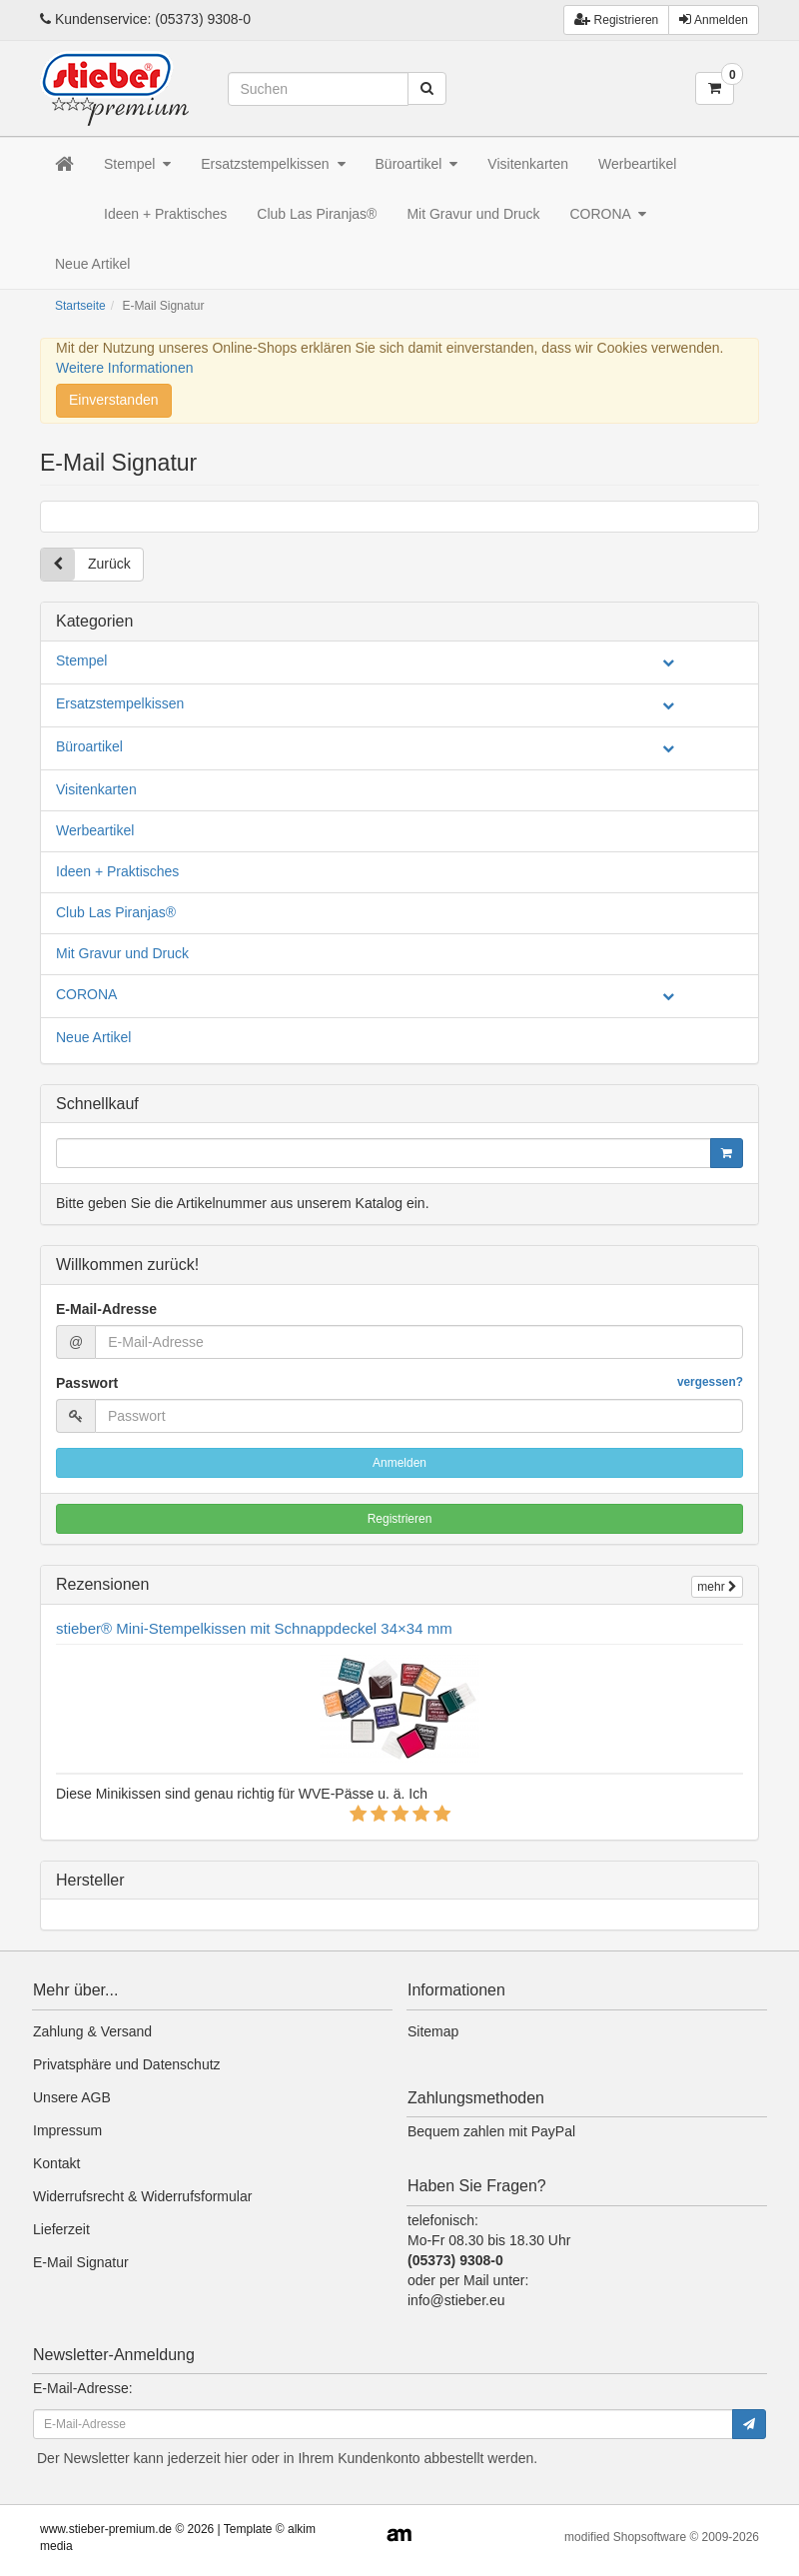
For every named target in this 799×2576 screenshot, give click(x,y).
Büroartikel (417, 164)
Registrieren (400, 1519)
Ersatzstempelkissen (273, 164)
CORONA (607, 214)
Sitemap (432, 2031)
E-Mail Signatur (81, 2262)
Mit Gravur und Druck (472, 214)
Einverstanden (114, 400)
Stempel (137, 164)
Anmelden (713, 19)
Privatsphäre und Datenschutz (127, 2064)
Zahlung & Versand (92, 2031)
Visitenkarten (527, 164)
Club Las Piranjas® (317, 214)
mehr (717, 1587)
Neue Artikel (92, 264)
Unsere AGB (72, 2097)
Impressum (67, 2130)
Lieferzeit (61, 2229)
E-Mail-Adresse (106, 1309)
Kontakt (56, 2163)
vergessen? (710, 1382)
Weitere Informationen (124, 368)
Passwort (399, 1382)
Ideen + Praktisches (165, 214)
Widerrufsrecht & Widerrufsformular (142, 2196)
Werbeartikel (637, 164)
